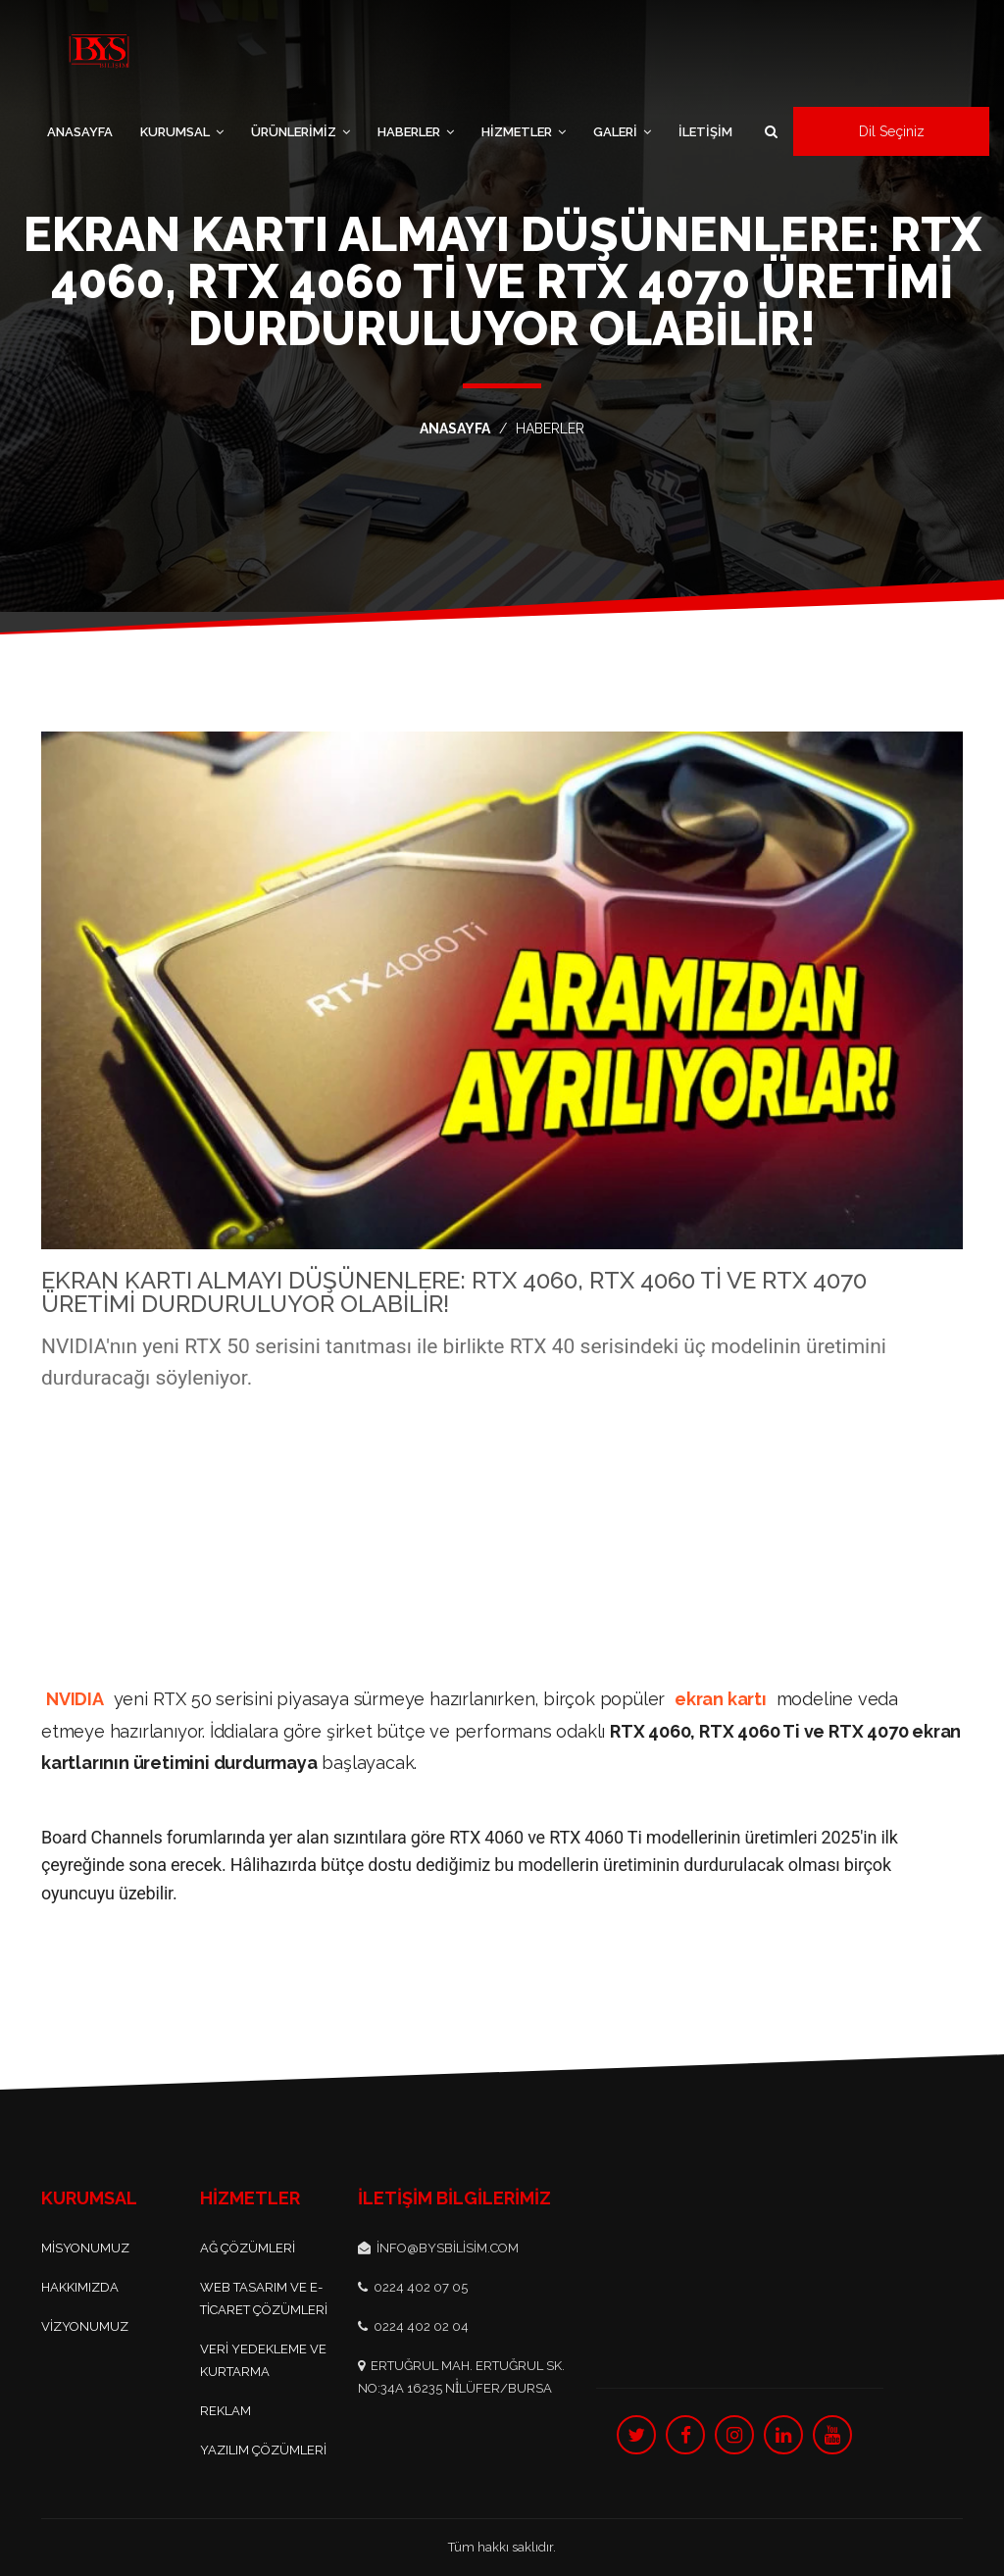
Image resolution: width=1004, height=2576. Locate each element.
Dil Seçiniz (892, 131)
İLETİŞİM (705, 132)
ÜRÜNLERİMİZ (300, 132)
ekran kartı (721, 1699)
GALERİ (622, 132)
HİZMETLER (523, 132)
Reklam (225, 2410)
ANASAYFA (80, 132)
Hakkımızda (80, 2287)
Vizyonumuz (84, 2326)
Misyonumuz (85, 2248)
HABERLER (415, 132)
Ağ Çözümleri (247, 2248)
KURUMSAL (182, 132)
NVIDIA (75, 1699)
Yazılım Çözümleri (263, 2450)
